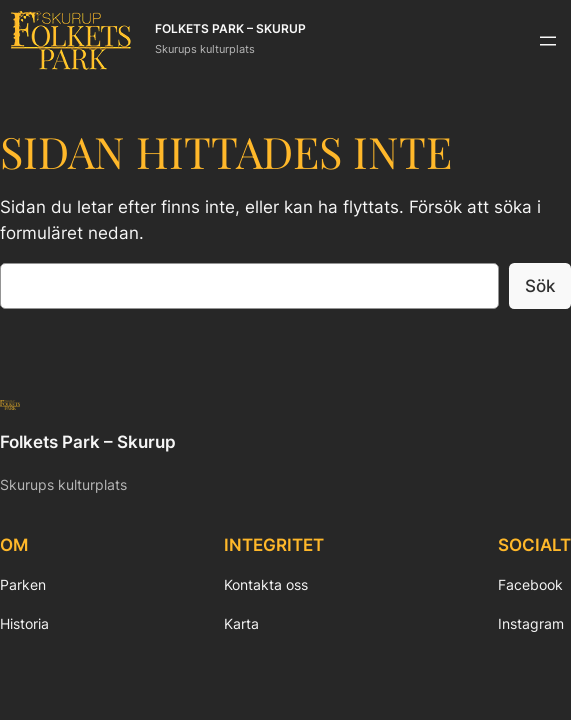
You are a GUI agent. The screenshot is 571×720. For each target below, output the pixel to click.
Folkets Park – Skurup (230, 29)
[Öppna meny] (548, 41)
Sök (540, 286)
